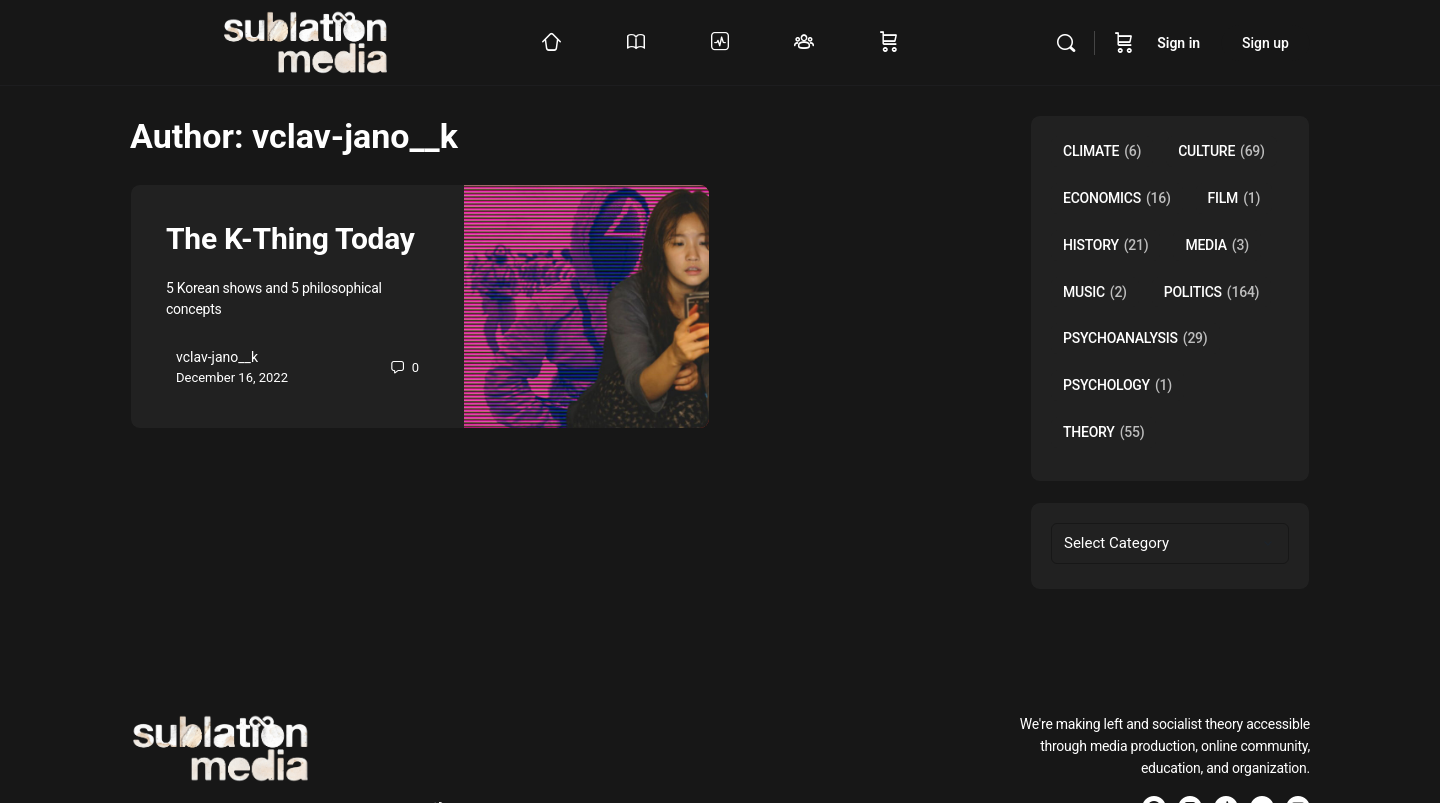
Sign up (1265, 43)
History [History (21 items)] (1105, 245)
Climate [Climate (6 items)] (1102, 151)
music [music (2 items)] (1095, 292)
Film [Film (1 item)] (1234, 198)
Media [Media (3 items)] (1216, 245)
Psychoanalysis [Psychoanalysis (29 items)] (1135, 338)
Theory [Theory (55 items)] (1103, 432)
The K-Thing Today (290, 238)
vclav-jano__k (217, 357)
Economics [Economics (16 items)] (1117, 198)
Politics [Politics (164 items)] (1212, 292)
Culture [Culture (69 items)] (1221, 151)
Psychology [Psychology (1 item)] (1117, 385)
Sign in (1178, 43)
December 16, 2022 (232, 377)
